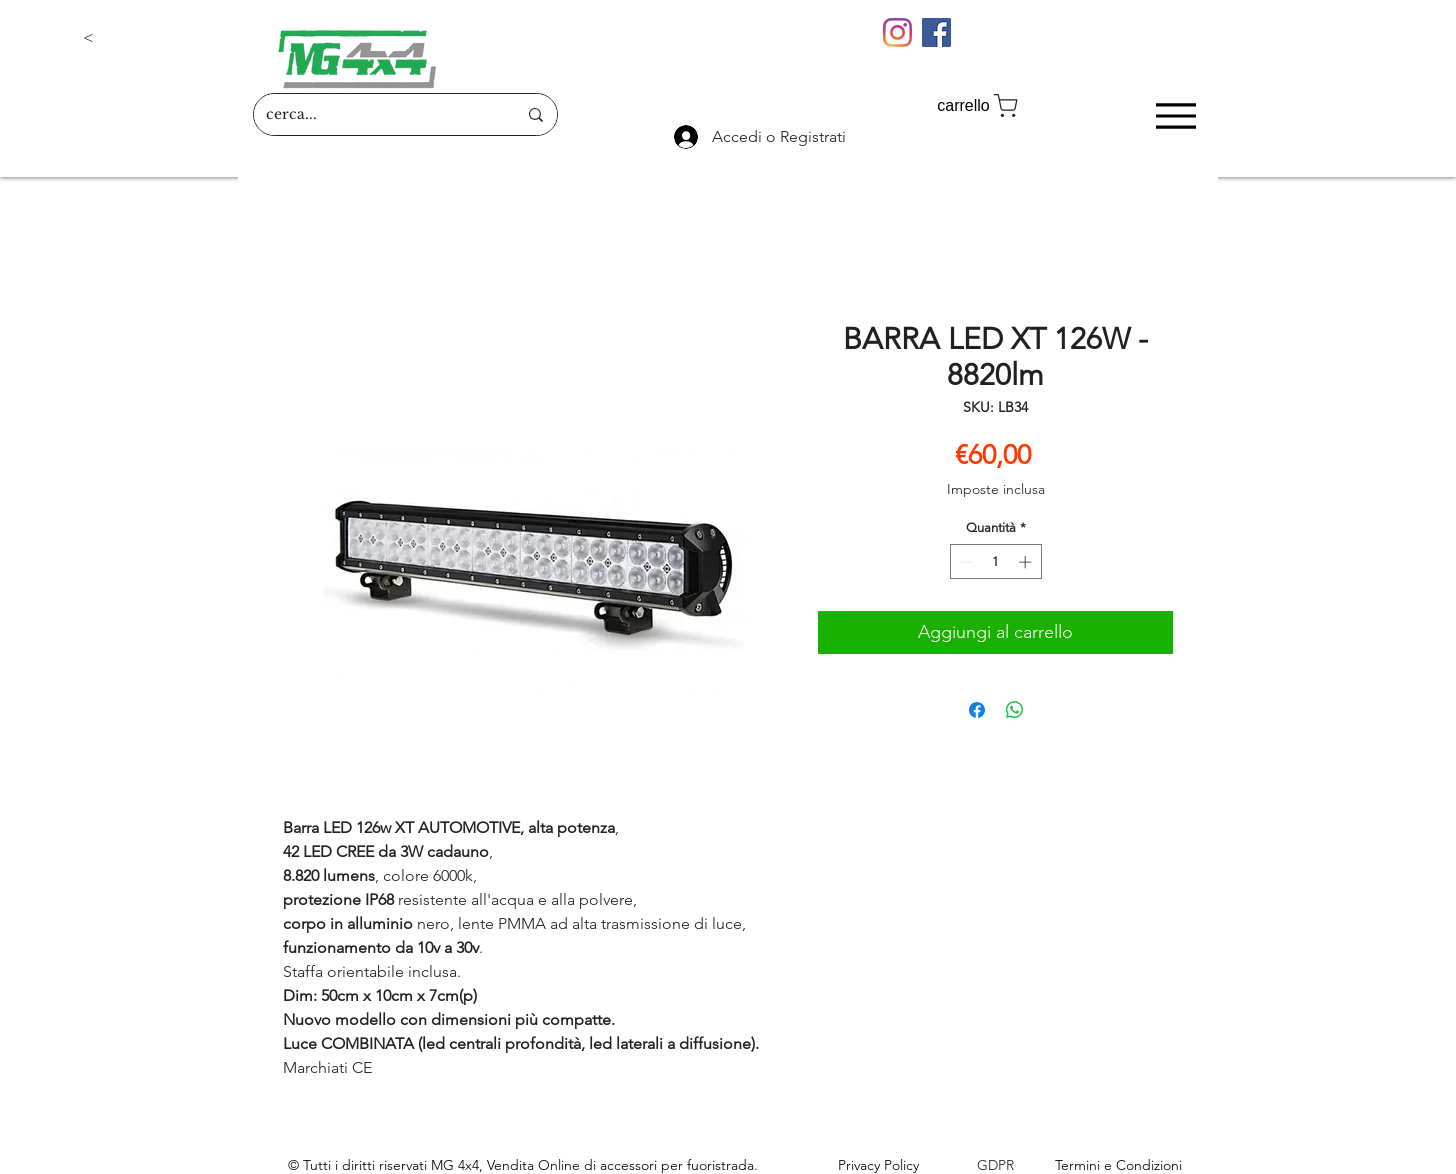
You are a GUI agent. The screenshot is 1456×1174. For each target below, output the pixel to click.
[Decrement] (965, 562)
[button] (149, 38)
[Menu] (1175, 115)
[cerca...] (376, 114)
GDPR (995, 1165)
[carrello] (979, 105)
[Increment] (1027, 562)
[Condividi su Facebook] (977, 710)
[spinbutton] (995, 562)
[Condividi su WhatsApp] (1015, 710)
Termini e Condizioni (1118, 1165)
